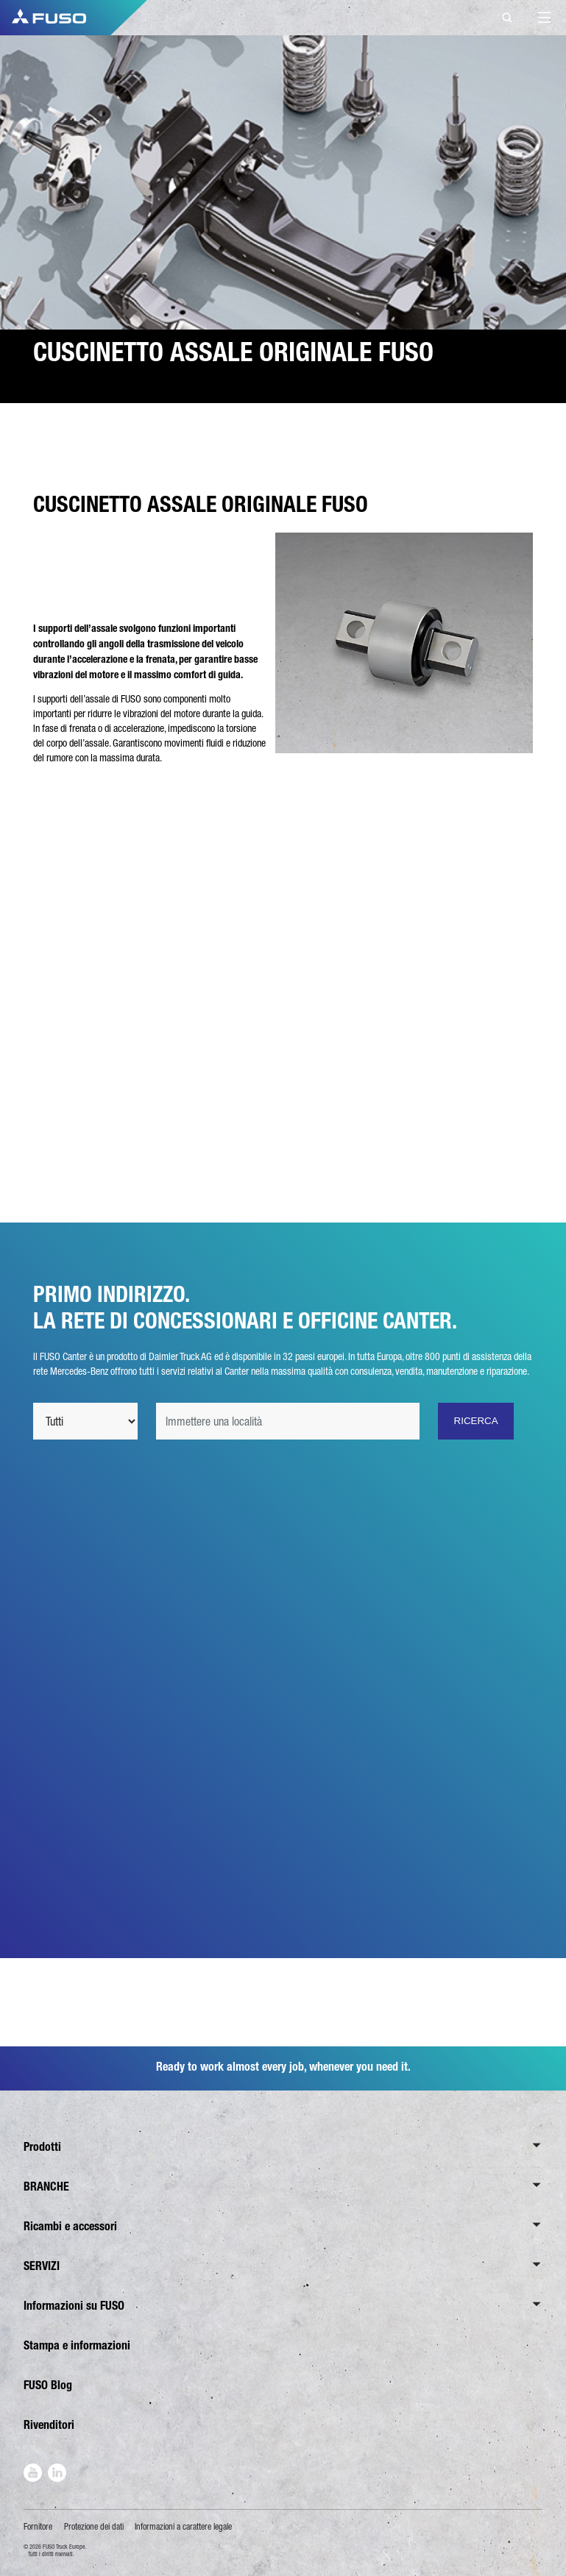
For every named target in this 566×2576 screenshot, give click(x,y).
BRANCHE (46, 2186)
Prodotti (42, 2147)
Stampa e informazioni (77, 2345)
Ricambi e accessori (70, 2226)
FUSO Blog (48, 2385)
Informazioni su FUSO (74, 2306)
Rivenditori (49, 2425)
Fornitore (38, 2527)
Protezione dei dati (94, 2527)
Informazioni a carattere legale (183, 2527)
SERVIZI (42, 2266)
